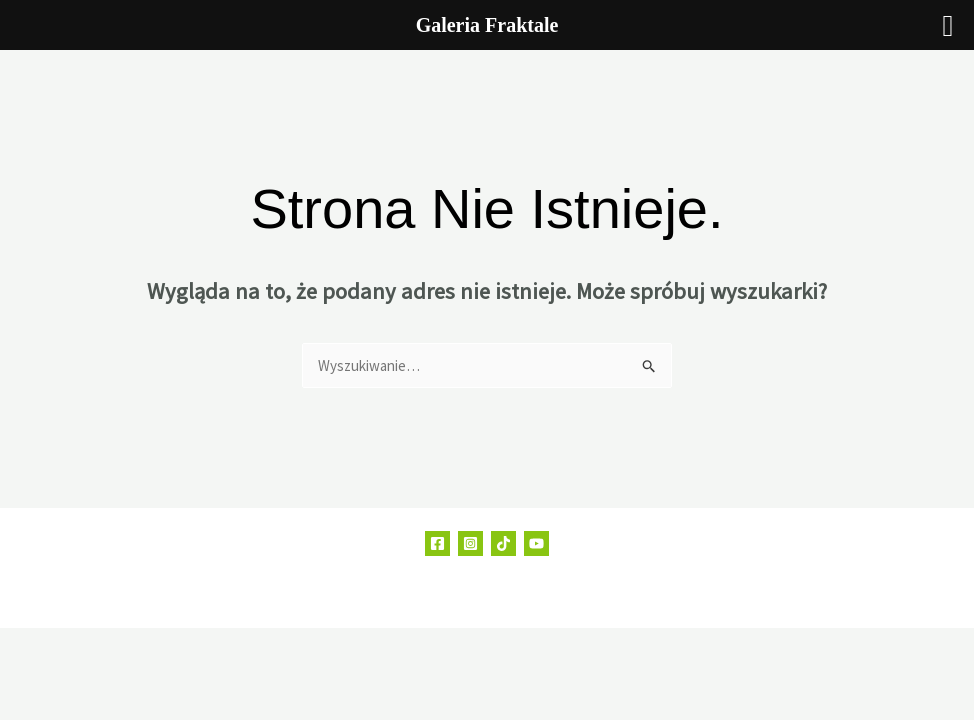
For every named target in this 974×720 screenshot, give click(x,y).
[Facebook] (437, 543)
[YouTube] (536, 543)
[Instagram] (470, 543)
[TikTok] (503, 543)
